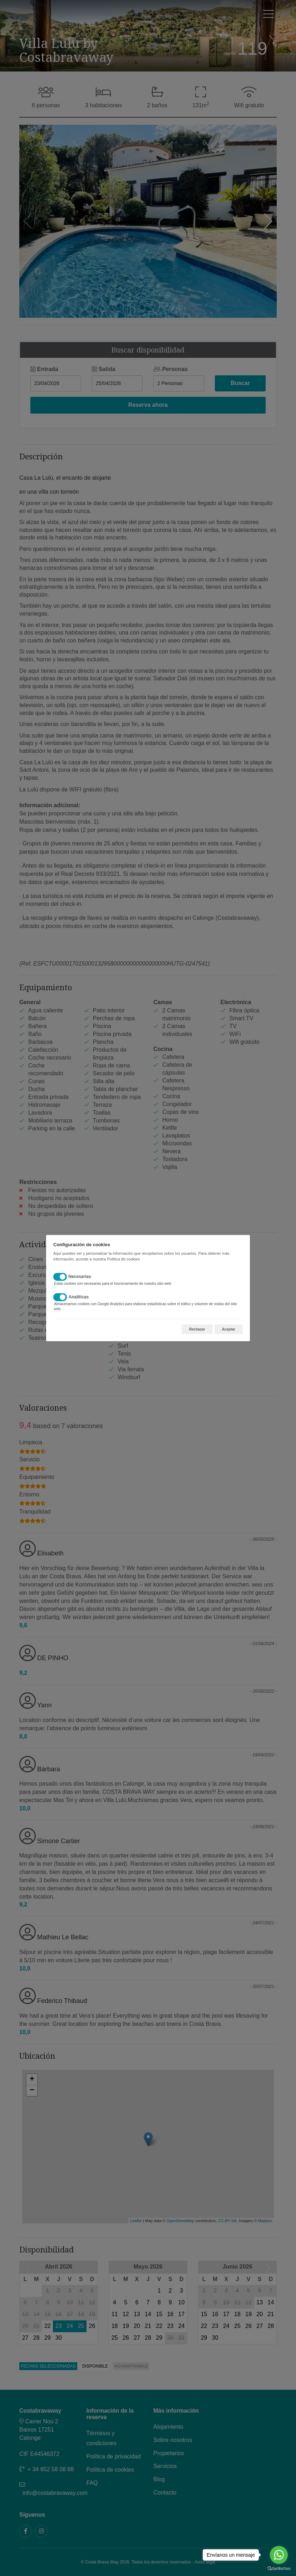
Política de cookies (123, 1259)
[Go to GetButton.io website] (278, 2568)
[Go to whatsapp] (279, 2555)
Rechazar (197, 1329)
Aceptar (228, 1329)
